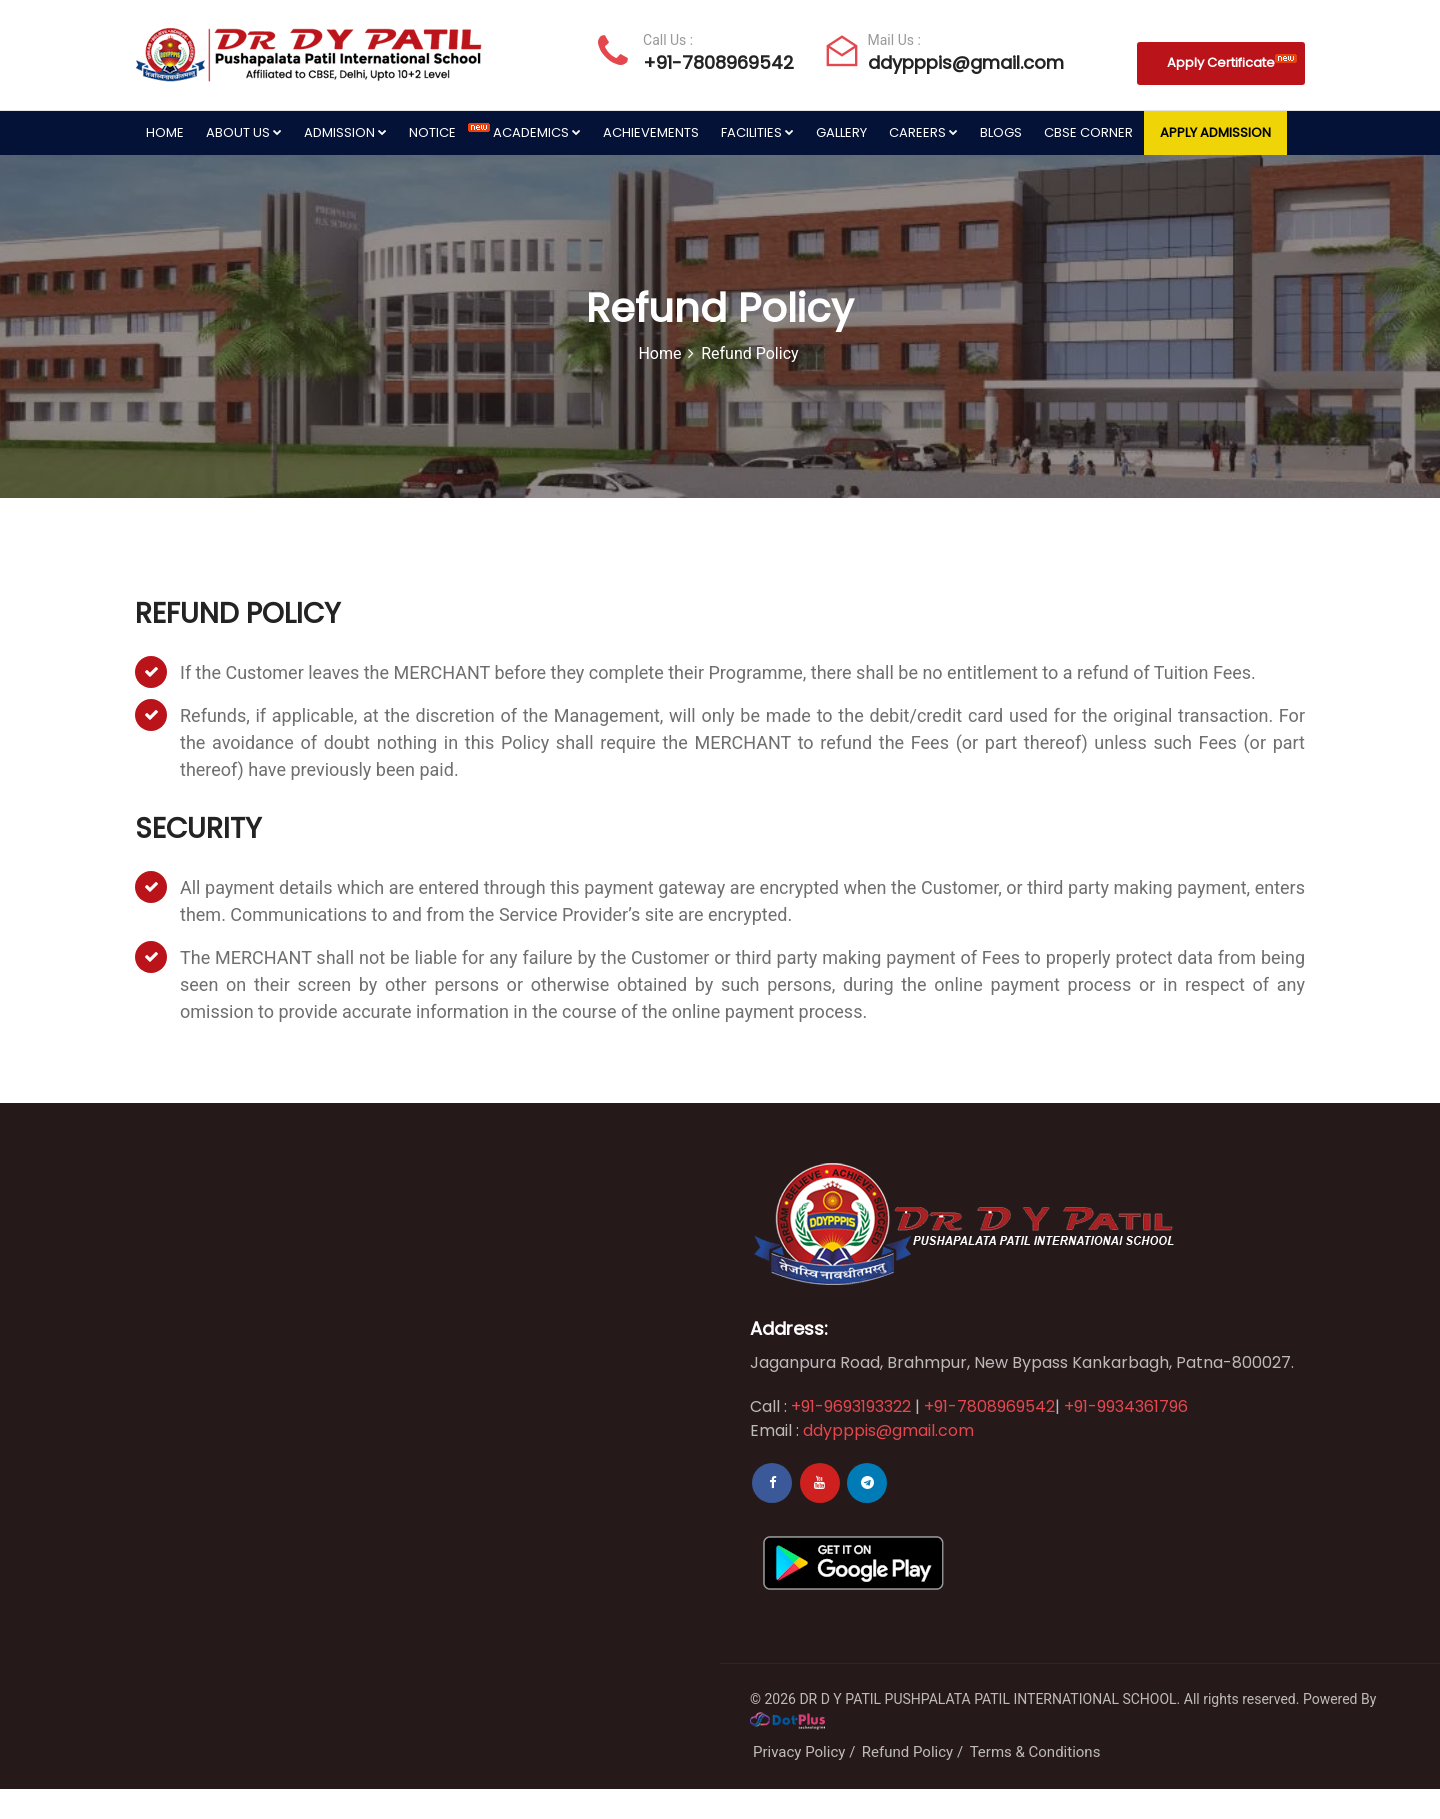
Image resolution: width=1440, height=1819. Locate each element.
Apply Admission (1215, 132)
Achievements (651, 132)
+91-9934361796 (1126, 1406)
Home (165, 132)
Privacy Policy (799, 1752)
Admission (345, 132)
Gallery (841, 132)
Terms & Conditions (1035, 1752)
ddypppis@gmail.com (966, 62)
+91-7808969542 (718, 62)
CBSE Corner (1088, 132)
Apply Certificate (1232, 62)
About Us (244, 132)
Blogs (1001, 132)
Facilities (757, 132)
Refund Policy (907, 1752)
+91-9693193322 (849, 1406)
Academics (537, 132)
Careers (923, 132)
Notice (445, 132)
